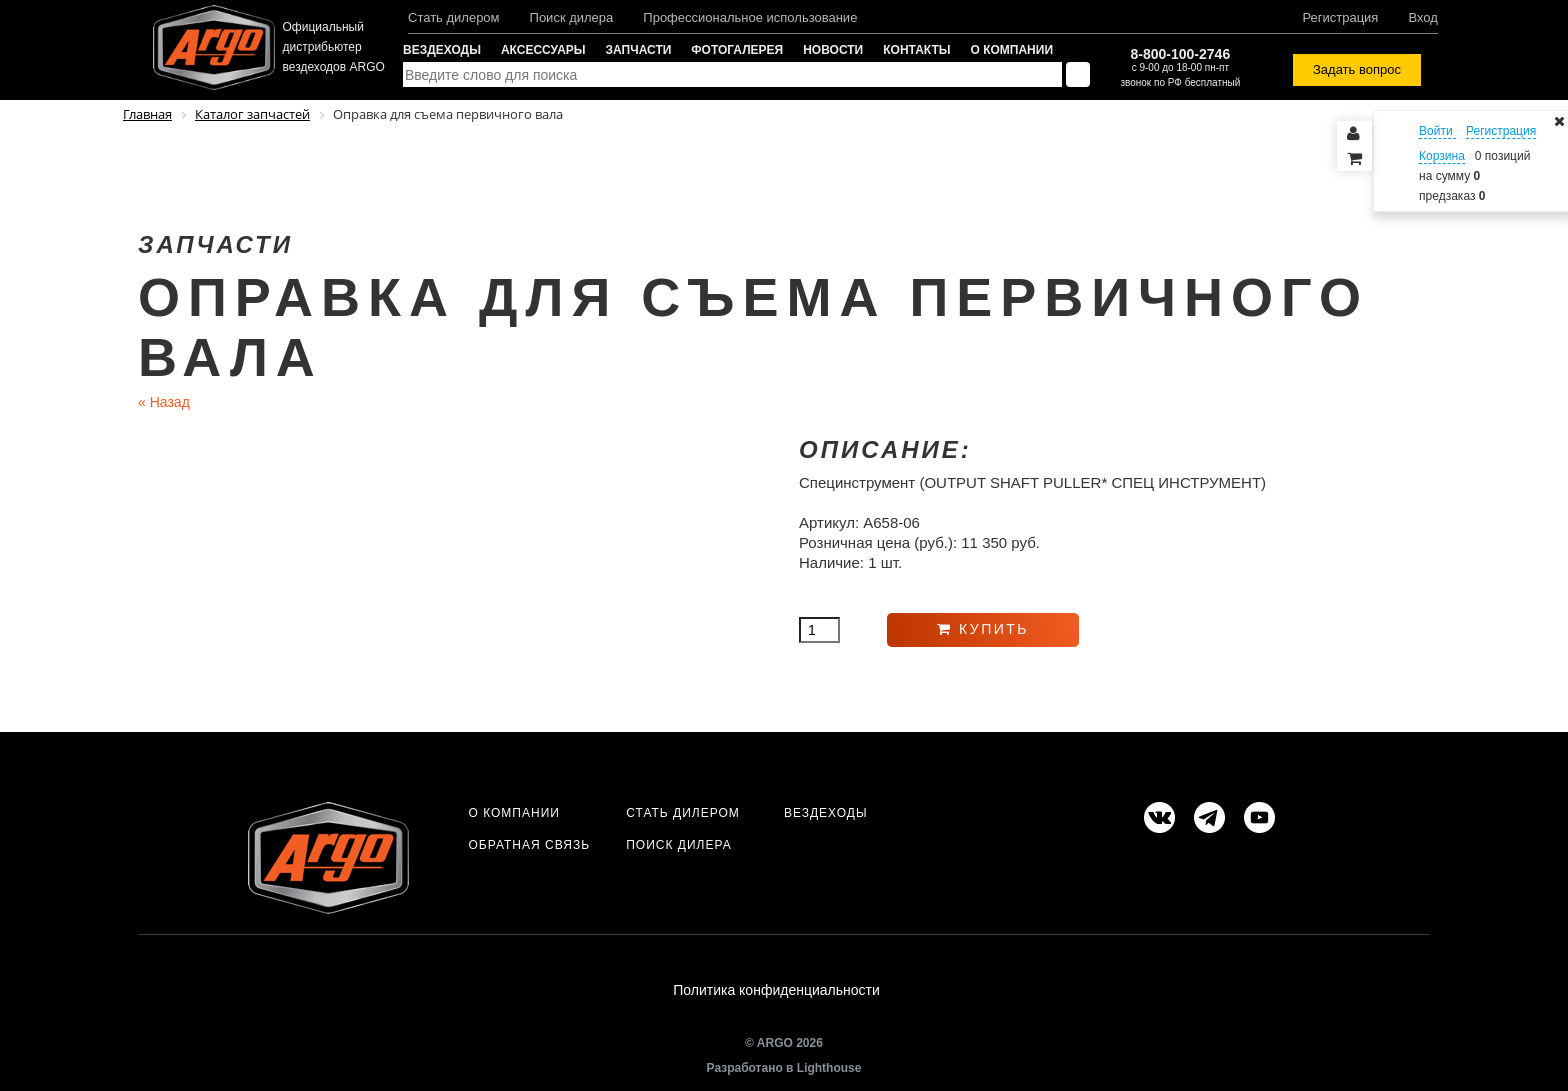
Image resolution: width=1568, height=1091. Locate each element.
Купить (983, 629)
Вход (1422, 17)
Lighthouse (829, 1068)
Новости (833, 50)
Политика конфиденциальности (776, 990)
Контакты (916, 50)
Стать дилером (454, 17)
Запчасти (639, 50)
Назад (164, 402)
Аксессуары (543, 50)
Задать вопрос (1357, 69)
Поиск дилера (572, 17)
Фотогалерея (737, 50)
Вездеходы (442, 50)
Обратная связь (529, 845)
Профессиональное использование (750, 17)
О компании (1012, 50)
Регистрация (1340, 17)
